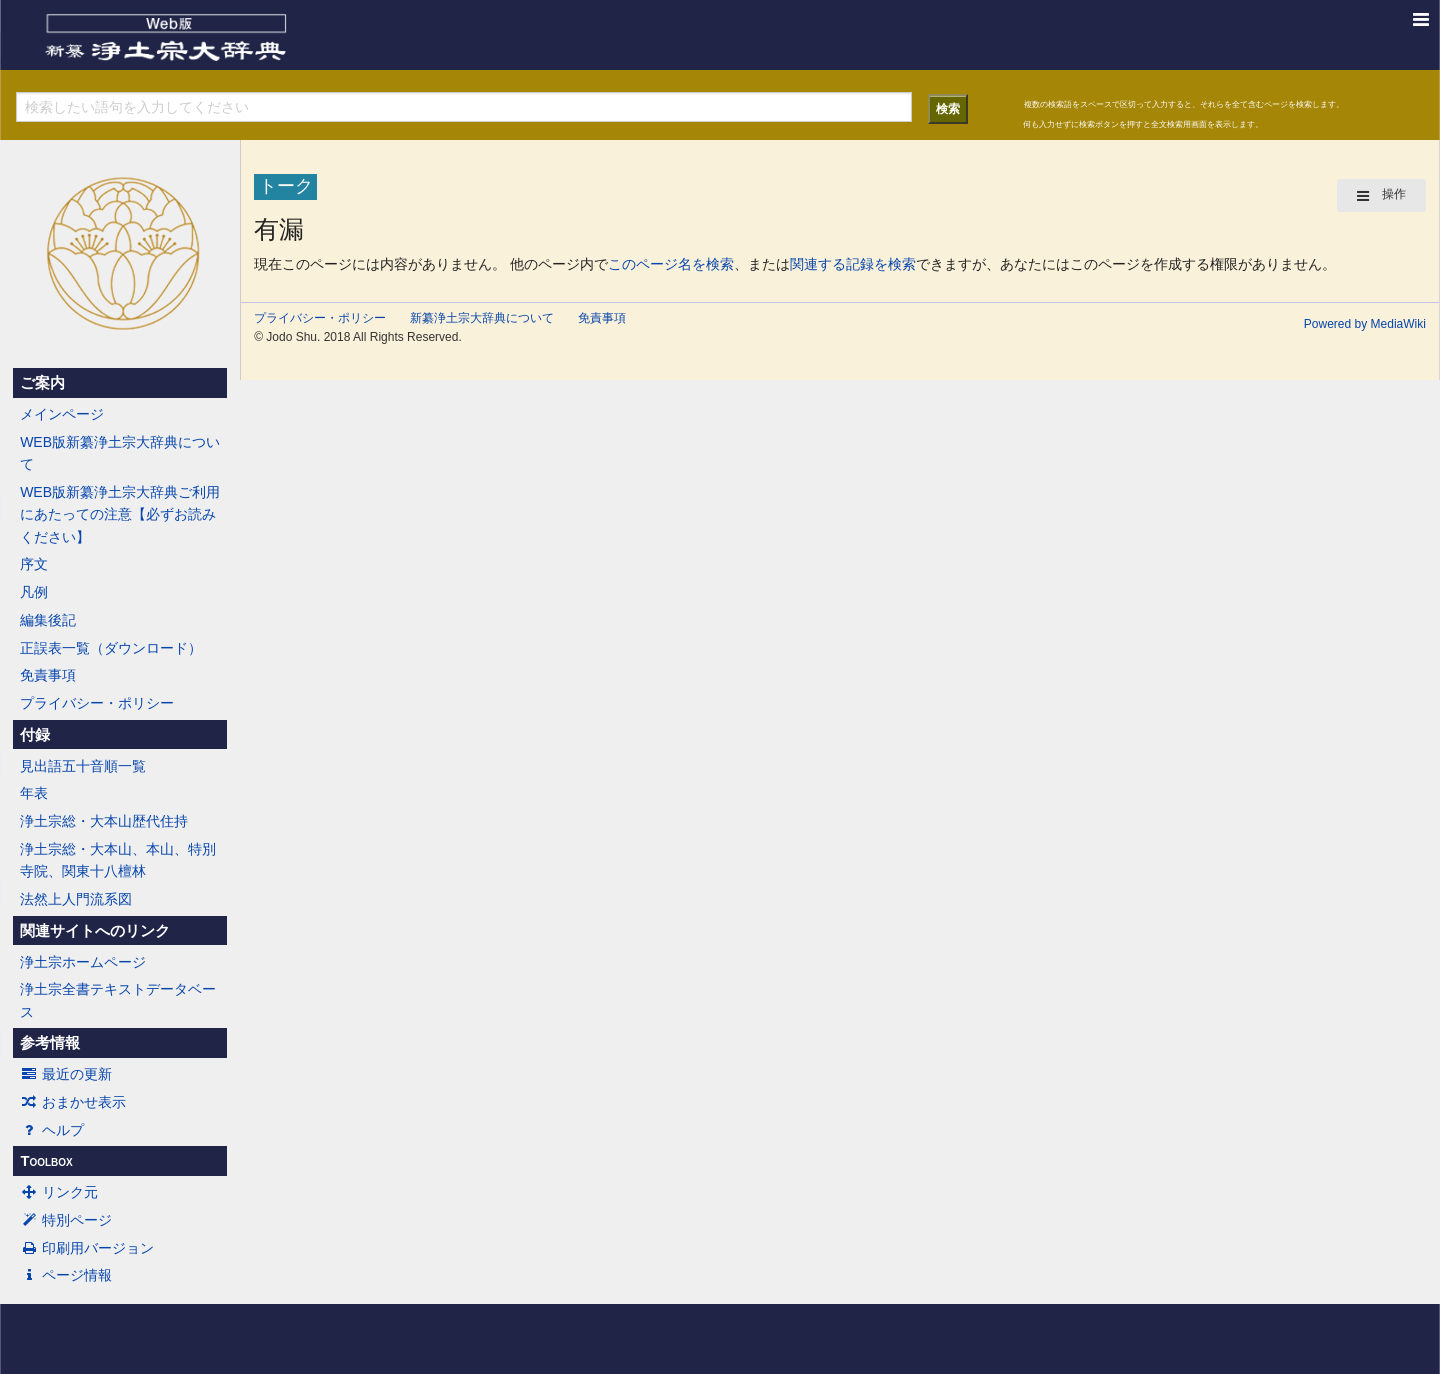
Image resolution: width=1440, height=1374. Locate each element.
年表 (34, 793)
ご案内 (42, 383)
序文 (34, 564)
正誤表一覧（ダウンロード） (111, 648)
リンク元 (59, 1192)
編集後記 (48, 620)
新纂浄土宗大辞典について (482, 318)
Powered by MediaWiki (1365, 324)
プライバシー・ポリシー (97, 703)
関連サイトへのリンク (95, 931)
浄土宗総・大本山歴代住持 (104, 821)
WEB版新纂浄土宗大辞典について (120, 453)
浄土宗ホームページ (83, 962)
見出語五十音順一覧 (83, 766)
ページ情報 (66, 1275)
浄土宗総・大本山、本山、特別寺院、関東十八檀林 (118, 860)
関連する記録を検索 (853, 264)
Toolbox (46, 1161)
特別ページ (66, 1220)
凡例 (34, 592)
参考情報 (50, 1043)
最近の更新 (66, 1074)
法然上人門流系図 (76, 899)
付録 (35, 735)
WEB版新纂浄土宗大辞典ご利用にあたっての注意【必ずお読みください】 (120, 514)
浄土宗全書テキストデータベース (118, 1000)
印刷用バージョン (87, 1248)
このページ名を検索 (671, 264)
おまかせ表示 (73, 1102)
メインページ (62, 414)
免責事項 (48, 675)
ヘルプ (52, 1130)
